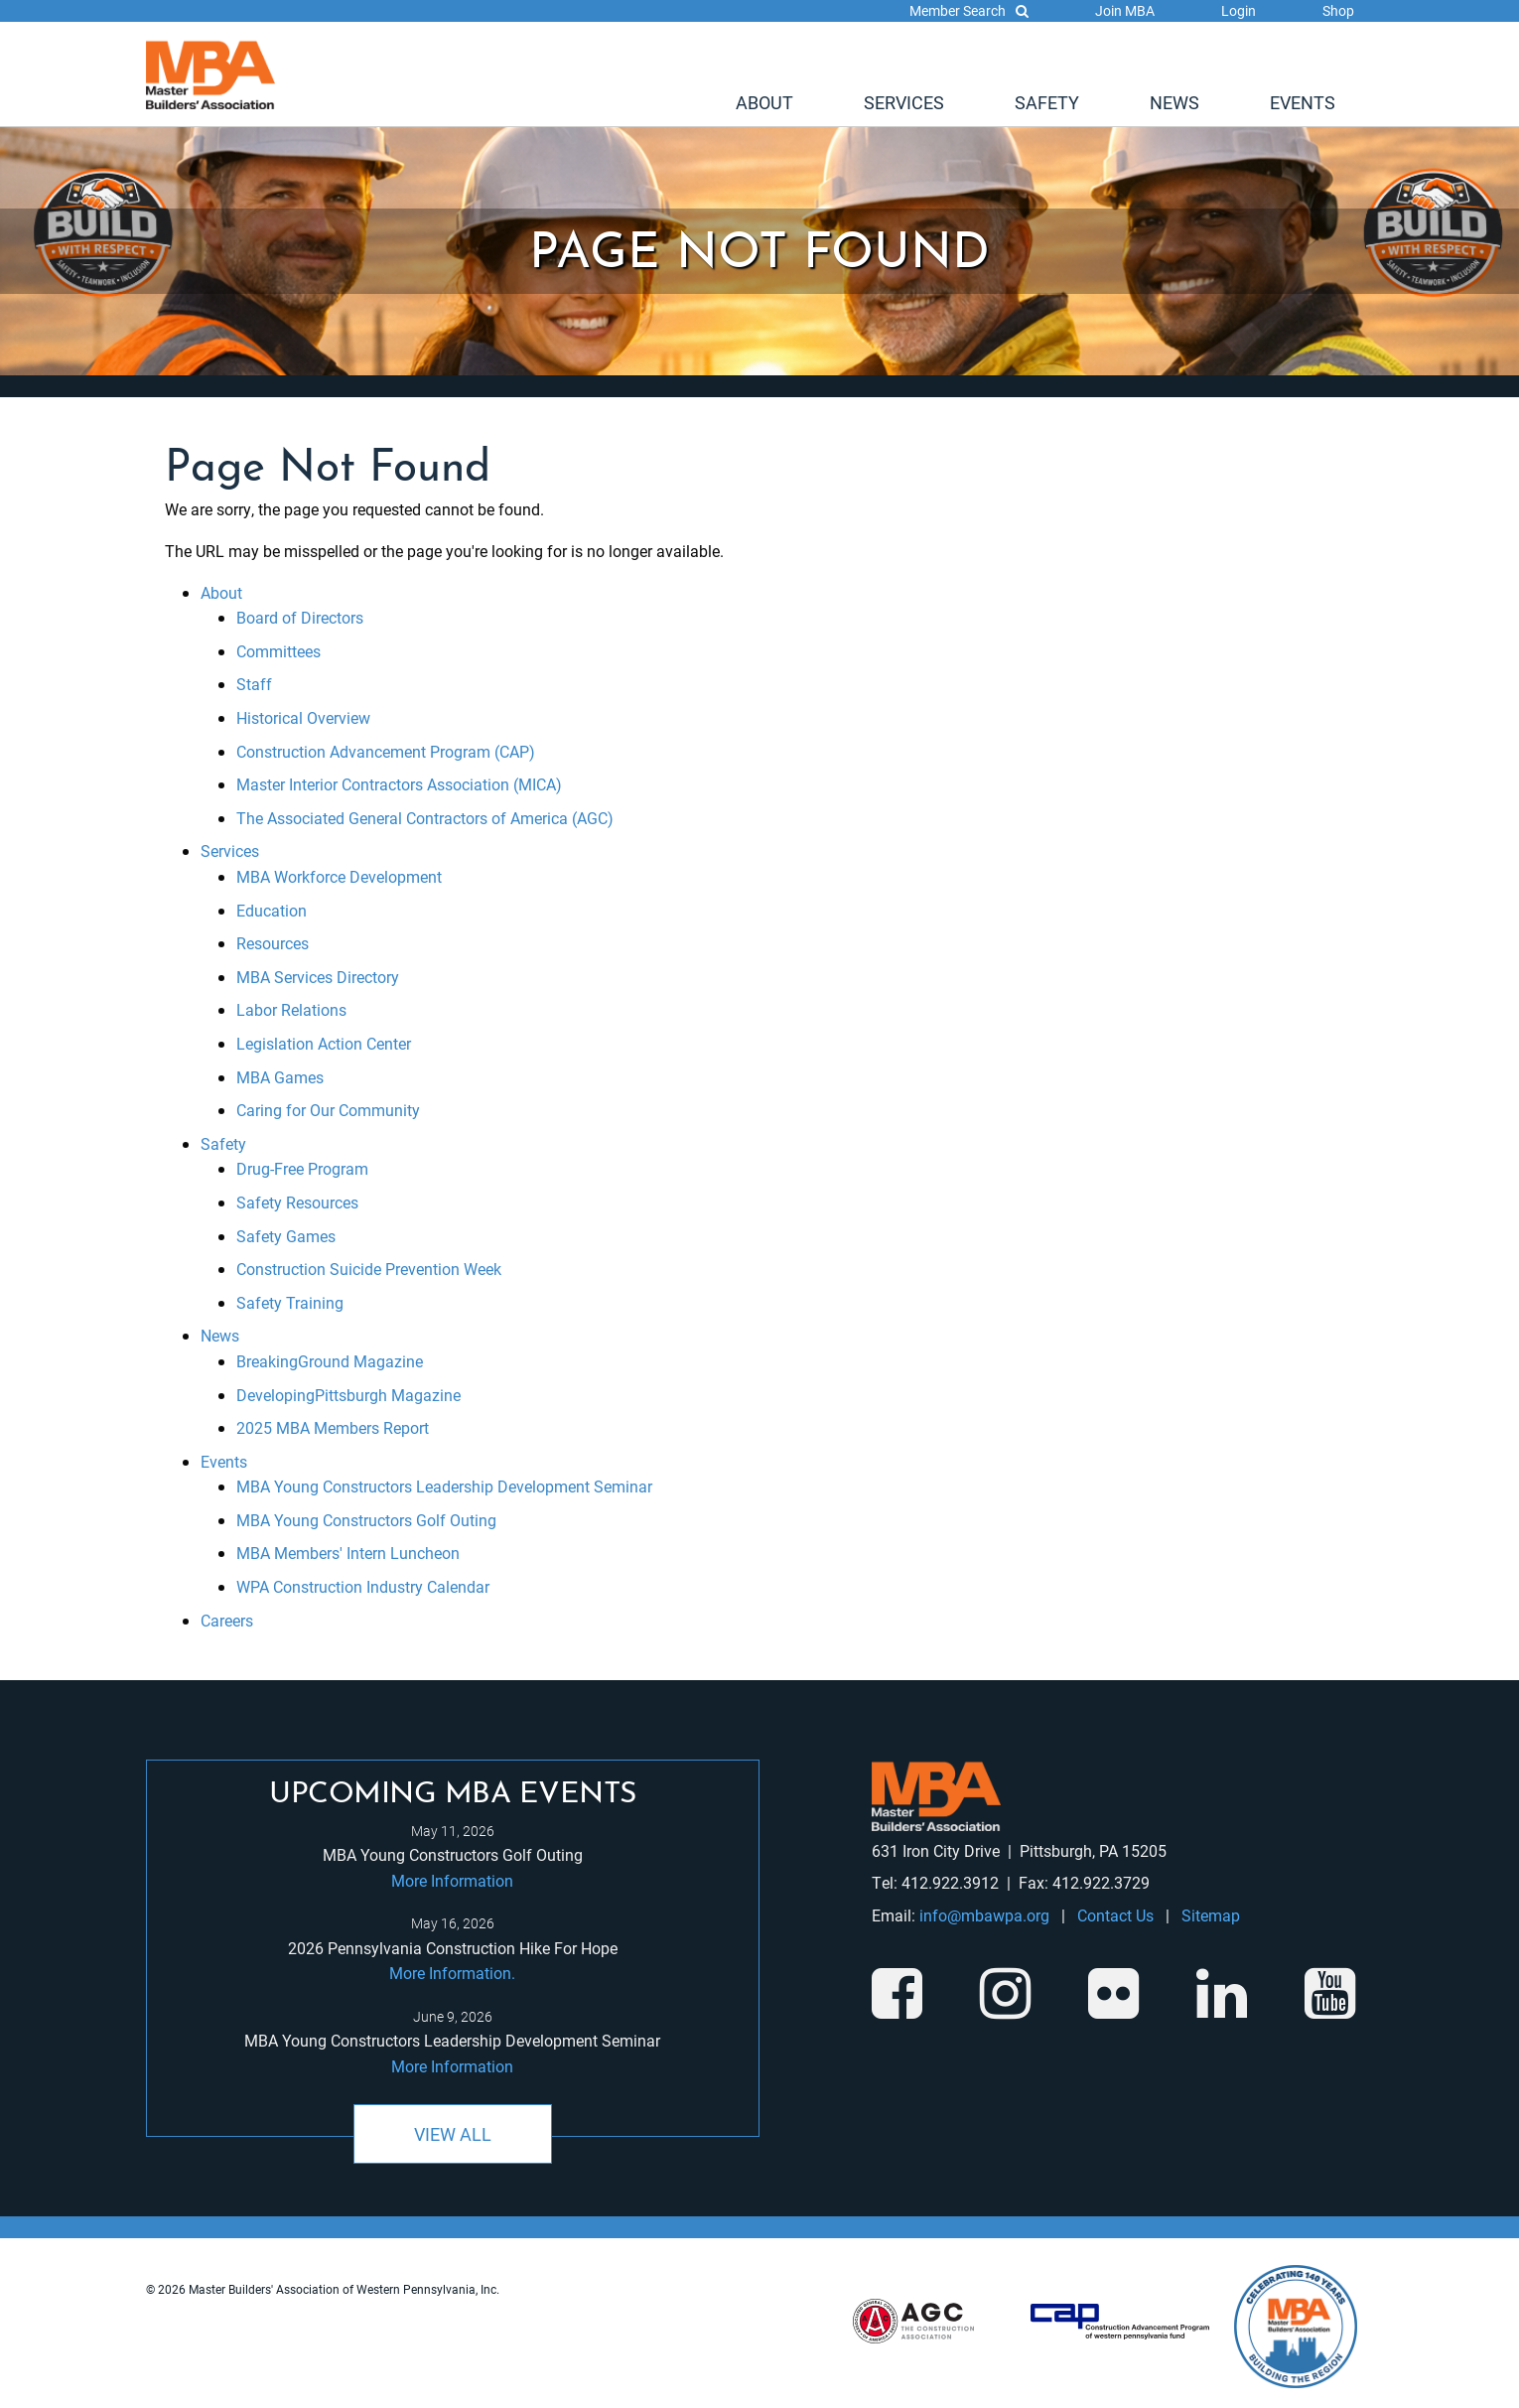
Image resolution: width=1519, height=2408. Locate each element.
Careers (227, 1620)
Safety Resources (297, 1202)
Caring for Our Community (328, 1109)
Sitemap (1210, 1915)
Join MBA (1125, 10)
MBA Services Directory (317, 976)
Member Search (969, 10)
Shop (1338, 10)
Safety (1047, 102)
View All (452, 2134)
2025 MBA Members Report (332, 1427)
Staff (254, 683)
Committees (278, 650)
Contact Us (1115, 1915)
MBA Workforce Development (339, 876)
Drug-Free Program (302, 1168)
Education (271, 910)
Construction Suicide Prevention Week (368, 1268)
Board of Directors (299, 617)
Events (1302, 102)
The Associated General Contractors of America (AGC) (425, 817)
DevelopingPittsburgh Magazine (348, 1394)
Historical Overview (303, 717)
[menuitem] (764, 102)
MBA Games (280, 1076)
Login (1238, 10)
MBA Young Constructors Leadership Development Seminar (444, 1486)
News (1174, 102)
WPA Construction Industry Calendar (362, 1586)
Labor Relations (291, 1009)
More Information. (452, 1972)
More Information (452, 1880)
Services (904, 102)
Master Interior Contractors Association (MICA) (399, 784)
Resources (272, 942)
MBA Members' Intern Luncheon (348, 1552)
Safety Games (286, 1235)
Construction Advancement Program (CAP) (385, 751)
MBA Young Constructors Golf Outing (366, 1519)
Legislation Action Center (323, 1043)
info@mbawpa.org (984, 1915)
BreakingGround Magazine (329, 1360)
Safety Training (290, 1302)
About (764, 102)
